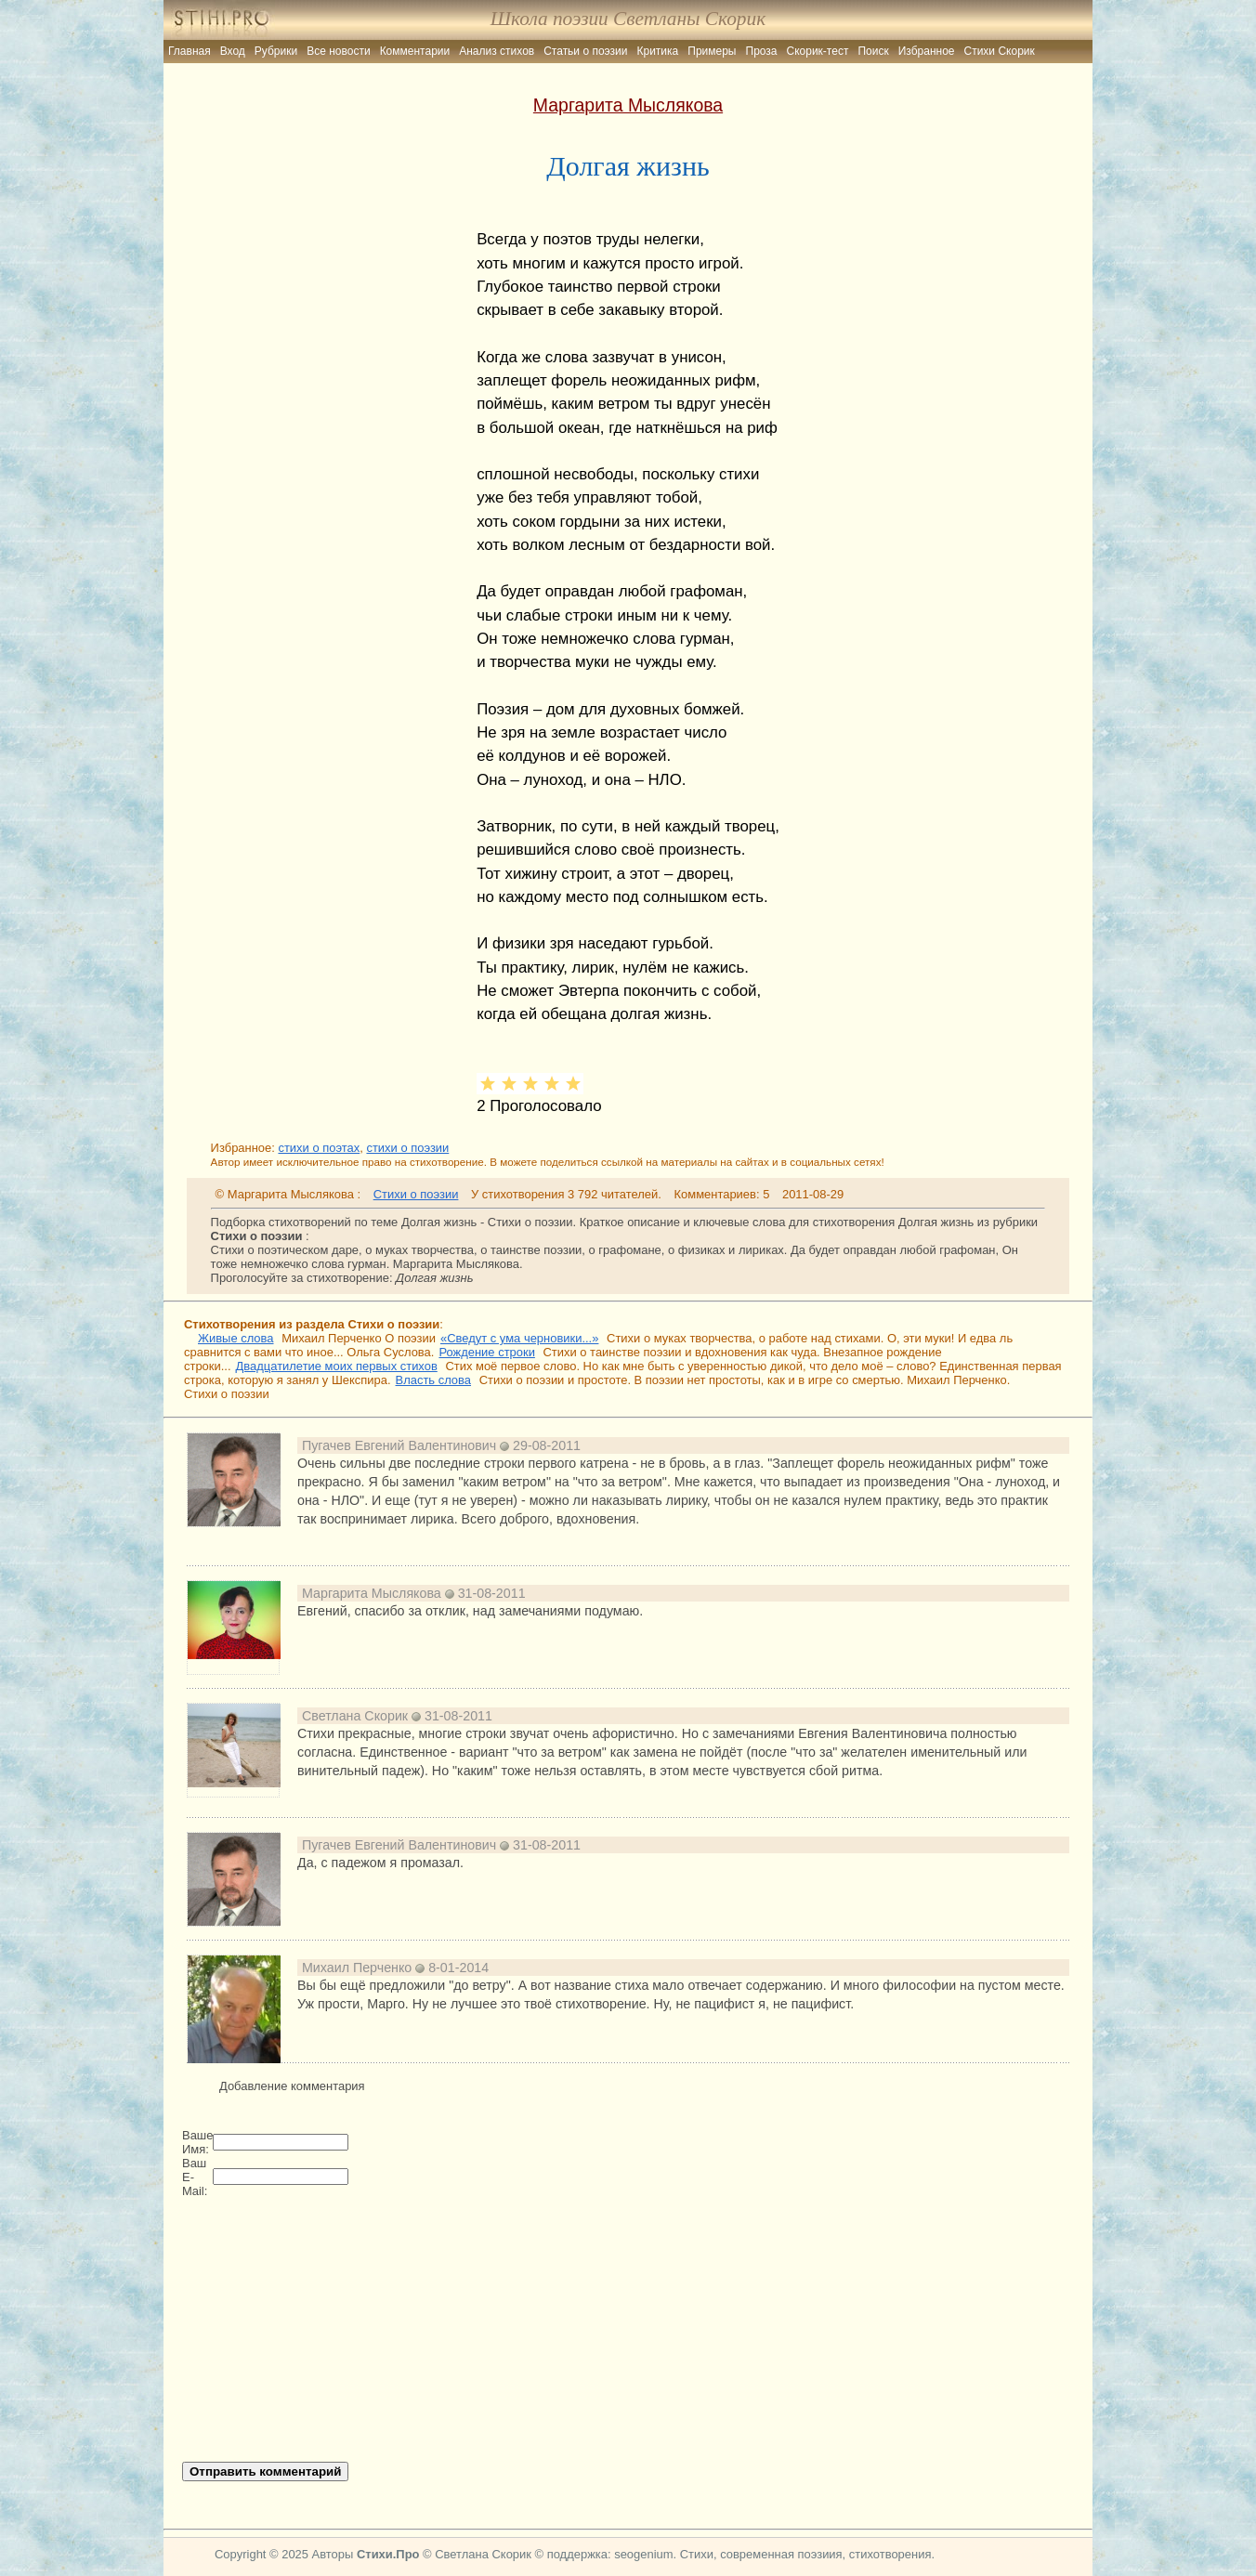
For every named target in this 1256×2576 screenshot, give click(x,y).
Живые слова (236, 1338)
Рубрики (276, 51)
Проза (762, 51)
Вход (232, 51)
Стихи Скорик (999, 51)
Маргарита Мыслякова (628, 105)
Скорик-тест (818, 51)
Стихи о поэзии (416, 1194)
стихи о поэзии (407, 1148)
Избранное (926, 51)
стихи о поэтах (319, 1148)
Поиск (872, 51)
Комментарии (415, 51)
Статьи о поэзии (585, 51)
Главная (189, 51)
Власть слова (433, 1380)
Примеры (711, 51)
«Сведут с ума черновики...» (519, 1338)
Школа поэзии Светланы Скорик (628, 18)
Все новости (338, 51)
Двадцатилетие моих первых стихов (337, 1366)
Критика (658, 51)
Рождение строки (486, 1352)
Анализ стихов (496, 51)
